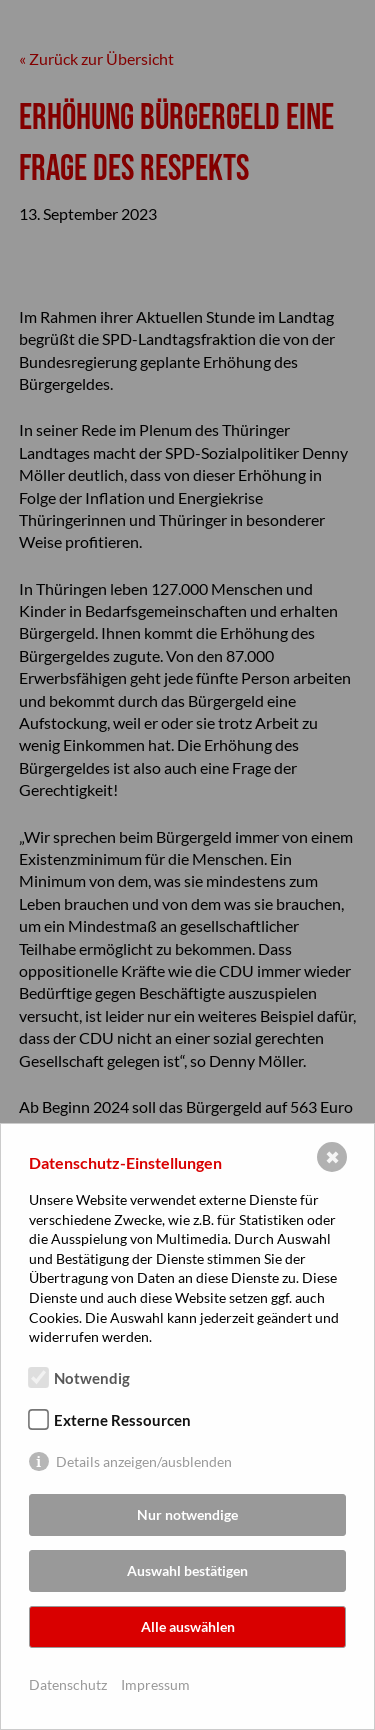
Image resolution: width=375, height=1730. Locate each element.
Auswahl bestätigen (187, 1570)
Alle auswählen (188, 1626)
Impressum (155, 1684)
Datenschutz (68, 1684)
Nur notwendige (187, 1514)
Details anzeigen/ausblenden (144, 1461)
